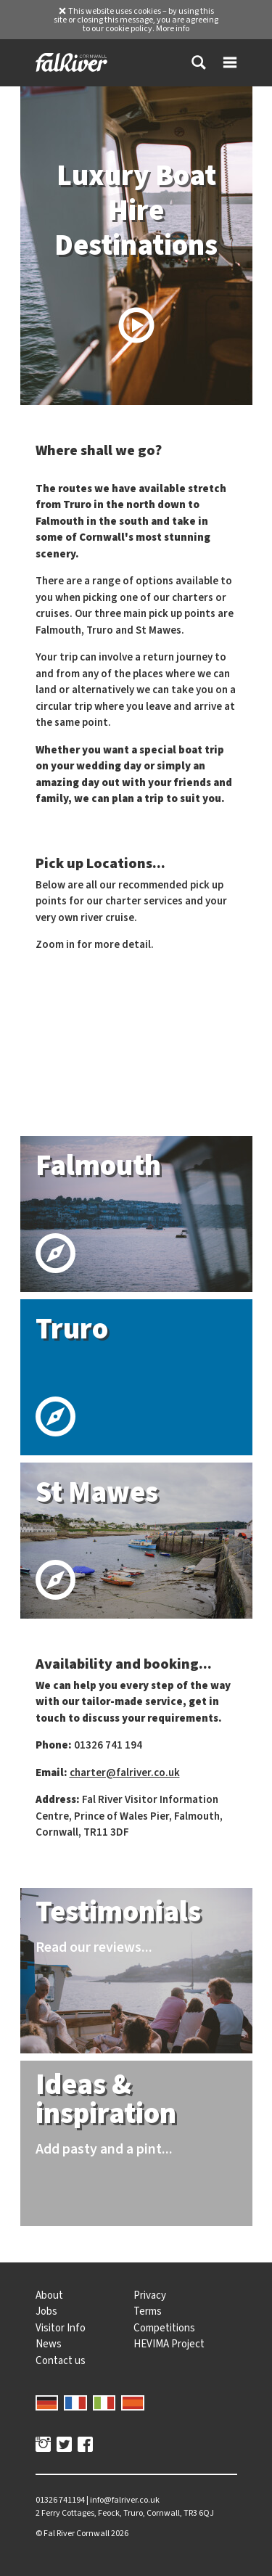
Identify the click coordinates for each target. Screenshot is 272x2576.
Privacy (149, 2295)
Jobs (46, 2311)
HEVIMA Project (169, 2343)
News (49, 2343)
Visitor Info (61, 2328)
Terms (147, 2311)
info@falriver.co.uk (125, 2500)
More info (172, 28)
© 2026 (82, 2533)
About (49, 2295)
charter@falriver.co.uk (125, 1772)
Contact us (61, 2360)
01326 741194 (60, 2500)
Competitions (164, 2328)
